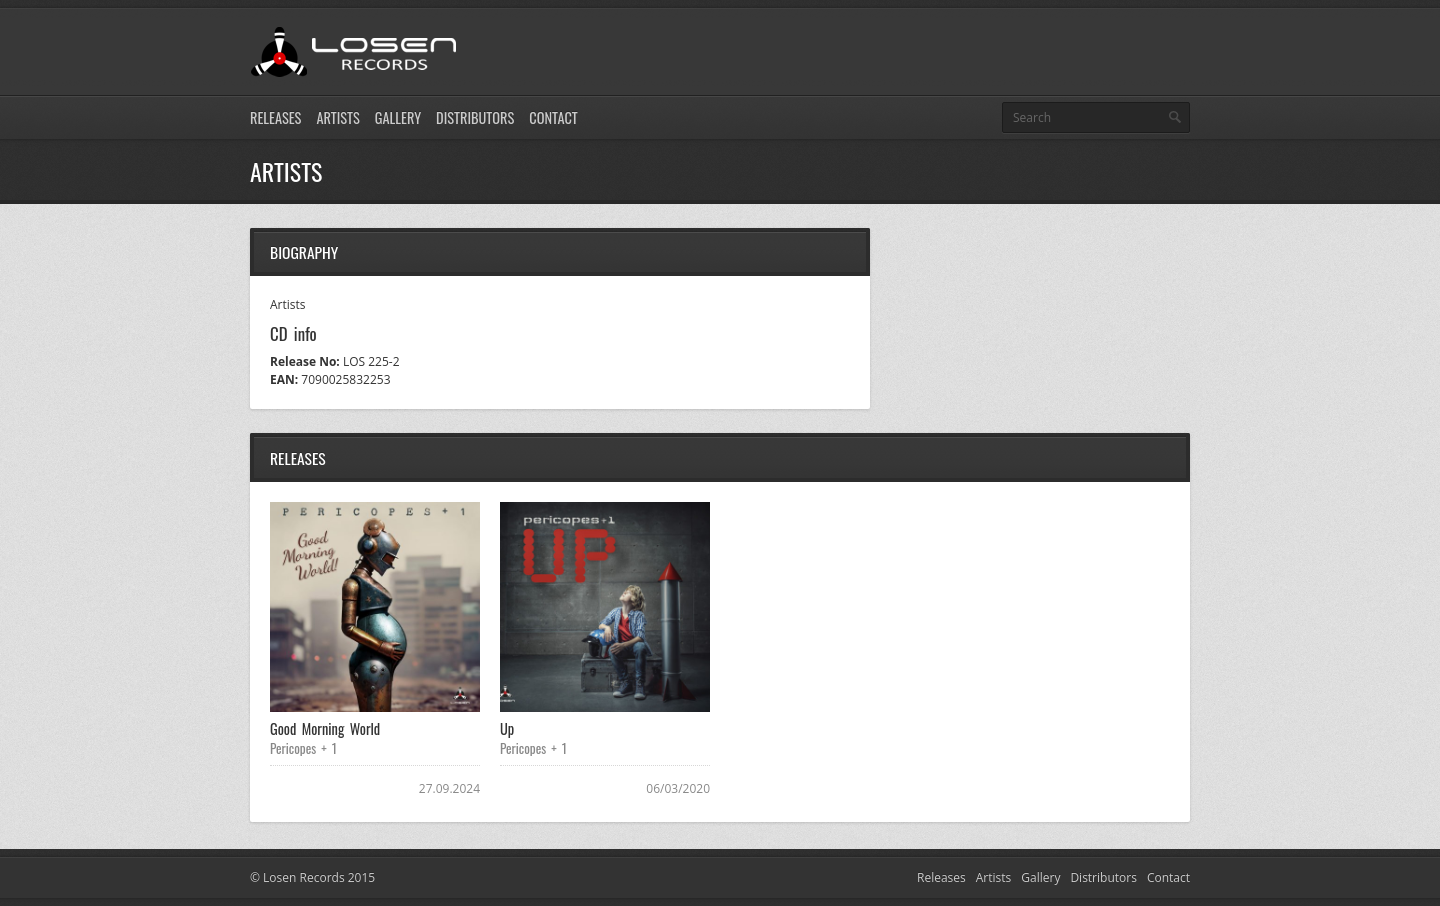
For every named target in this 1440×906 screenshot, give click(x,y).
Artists (337, 117)
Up (507, 728)
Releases (275, 117)
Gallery (398, 117)
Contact (553, 117)
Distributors (475, 117)
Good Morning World (325, 728)
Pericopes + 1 (303, 748)
